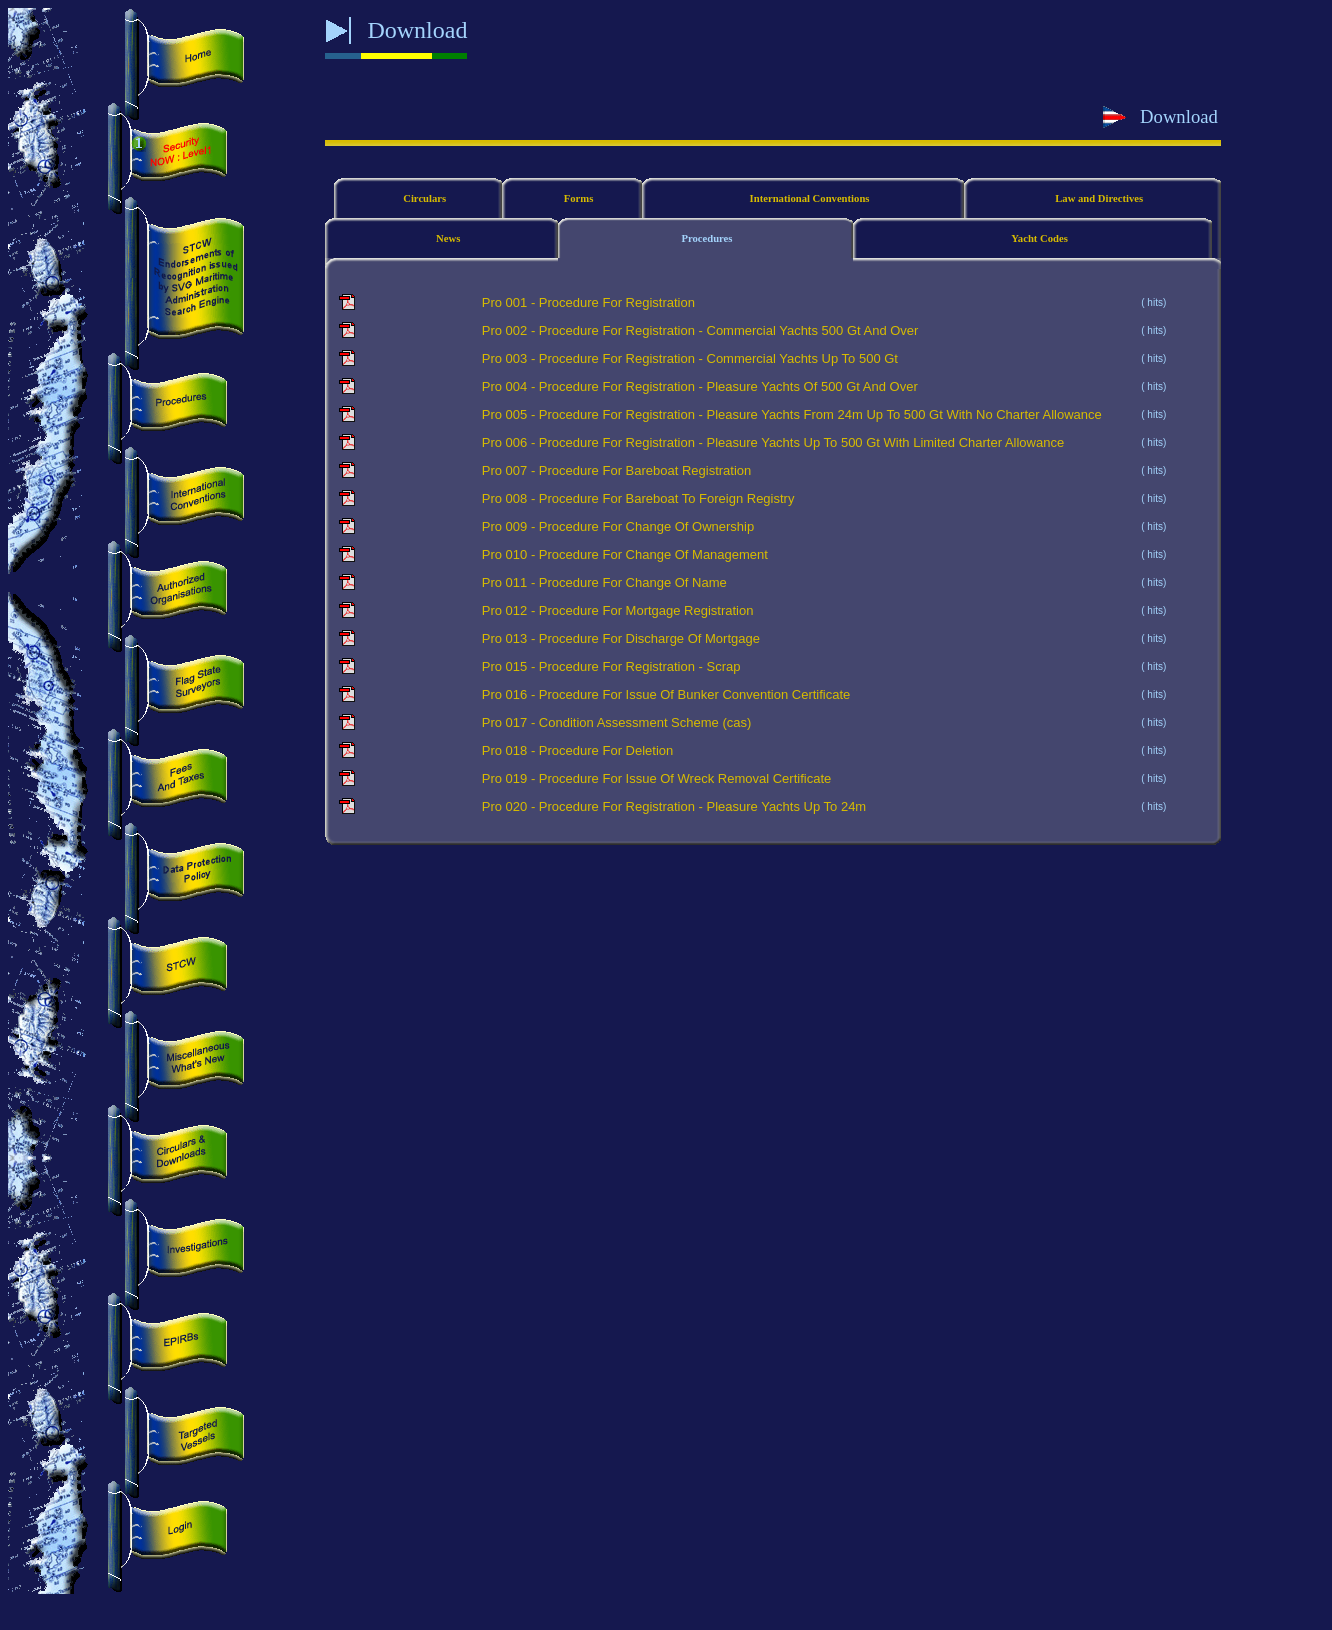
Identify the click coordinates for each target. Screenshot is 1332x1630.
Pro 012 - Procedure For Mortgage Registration (618, 610)
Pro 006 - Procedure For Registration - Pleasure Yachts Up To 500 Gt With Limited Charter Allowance (773, 442)
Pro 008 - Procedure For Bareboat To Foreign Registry (638, 498)
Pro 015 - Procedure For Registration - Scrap (611, 666)
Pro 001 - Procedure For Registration (588, 302)
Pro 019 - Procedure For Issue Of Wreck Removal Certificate (656, 778)
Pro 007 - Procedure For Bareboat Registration (617, 470)
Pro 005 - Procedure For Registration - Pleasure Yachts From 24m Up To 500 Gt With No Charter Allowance (792, 414)
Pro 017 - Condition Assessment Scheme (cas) (617, 722)
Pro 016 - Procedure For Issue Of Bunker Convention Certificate (666, 694)
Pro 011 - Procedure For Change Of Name (604, 582)
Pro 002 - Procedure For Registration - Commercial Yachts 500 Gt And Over (700, 330)
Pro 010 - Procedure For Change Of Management (625, 554)
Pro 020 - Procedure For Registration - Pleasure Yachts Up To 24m (674, 806)
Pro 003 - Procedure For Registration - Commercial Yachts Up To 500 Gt (690, 358)
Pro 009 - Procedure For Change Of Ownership (618, 526)
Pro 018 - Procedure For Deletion (577, 750)
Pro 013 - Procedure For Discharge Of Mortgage (621, 638)
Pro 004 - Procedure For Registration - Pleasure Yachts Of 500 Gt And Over (700, 386)
